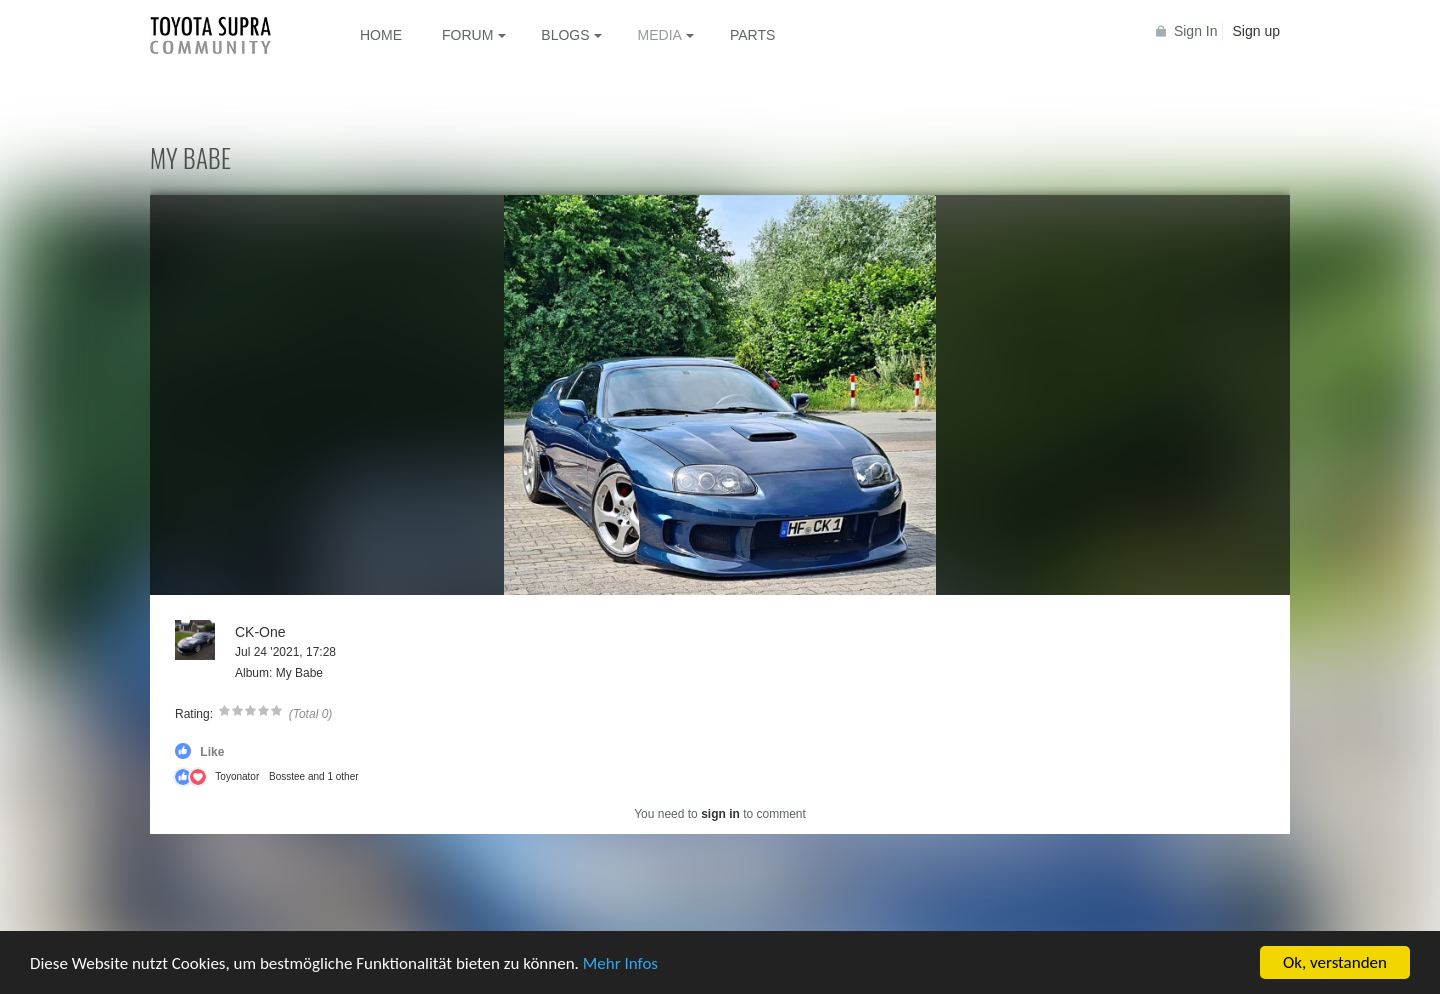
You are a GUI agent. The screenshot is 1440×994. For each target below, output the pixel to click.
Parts (752, 35)
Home (381, 35)
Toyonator (237, 776)
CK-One (260, 632)
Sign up (1256, 31)
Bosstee (287, 776)
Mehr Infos (620, 963)
